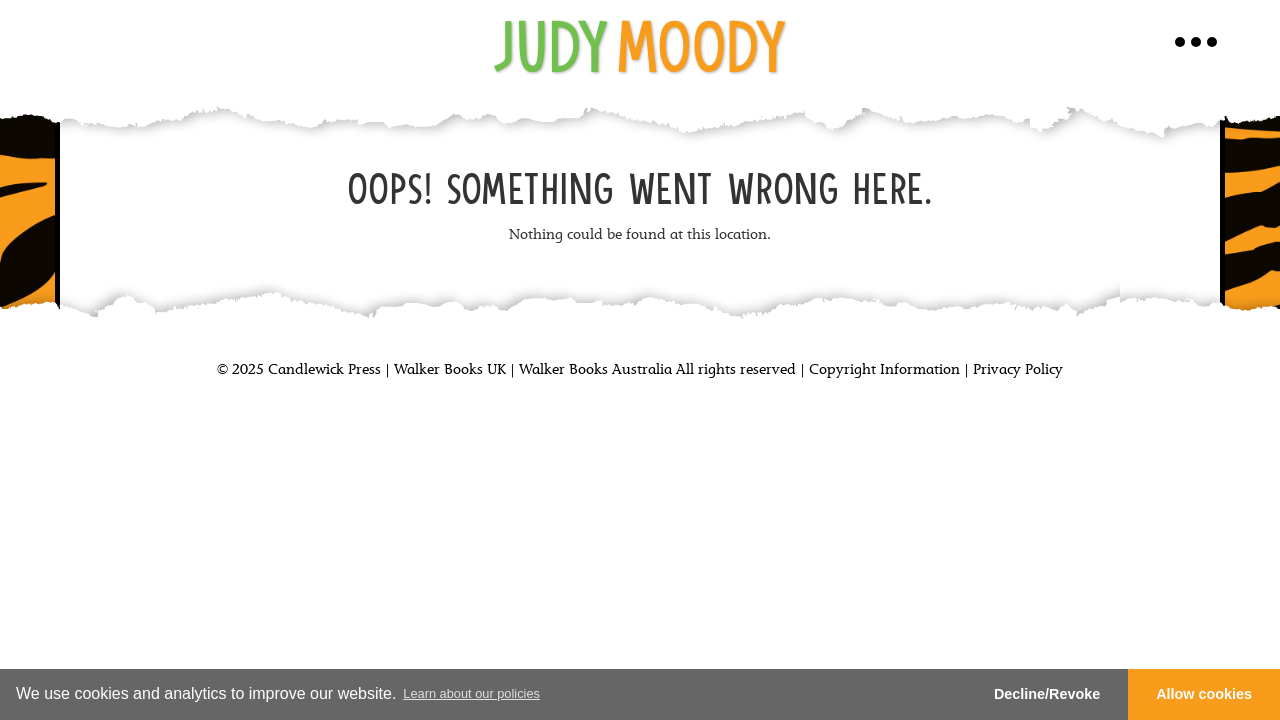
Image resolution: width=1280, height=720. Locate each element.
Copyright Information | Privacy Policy (936, 371)
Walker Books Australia (595, 371)
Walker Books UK (450, 371)
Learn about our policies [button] (471, 693)
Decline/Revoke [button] (1047, 694)
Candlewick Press (322, 371)
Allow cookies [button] (1204, 694)
